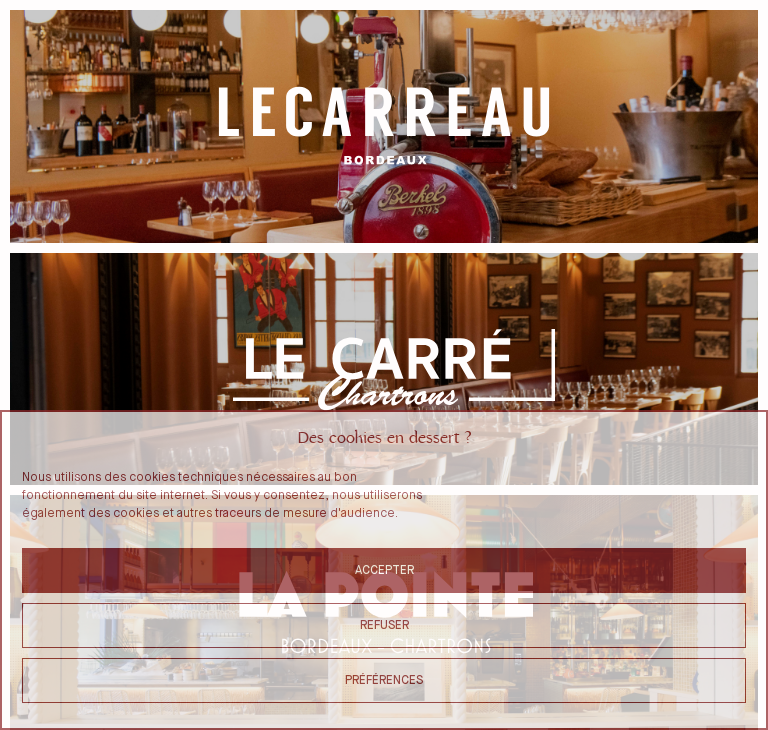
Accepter (384, 570)
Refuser (384, 625)
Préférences (384, 680)
